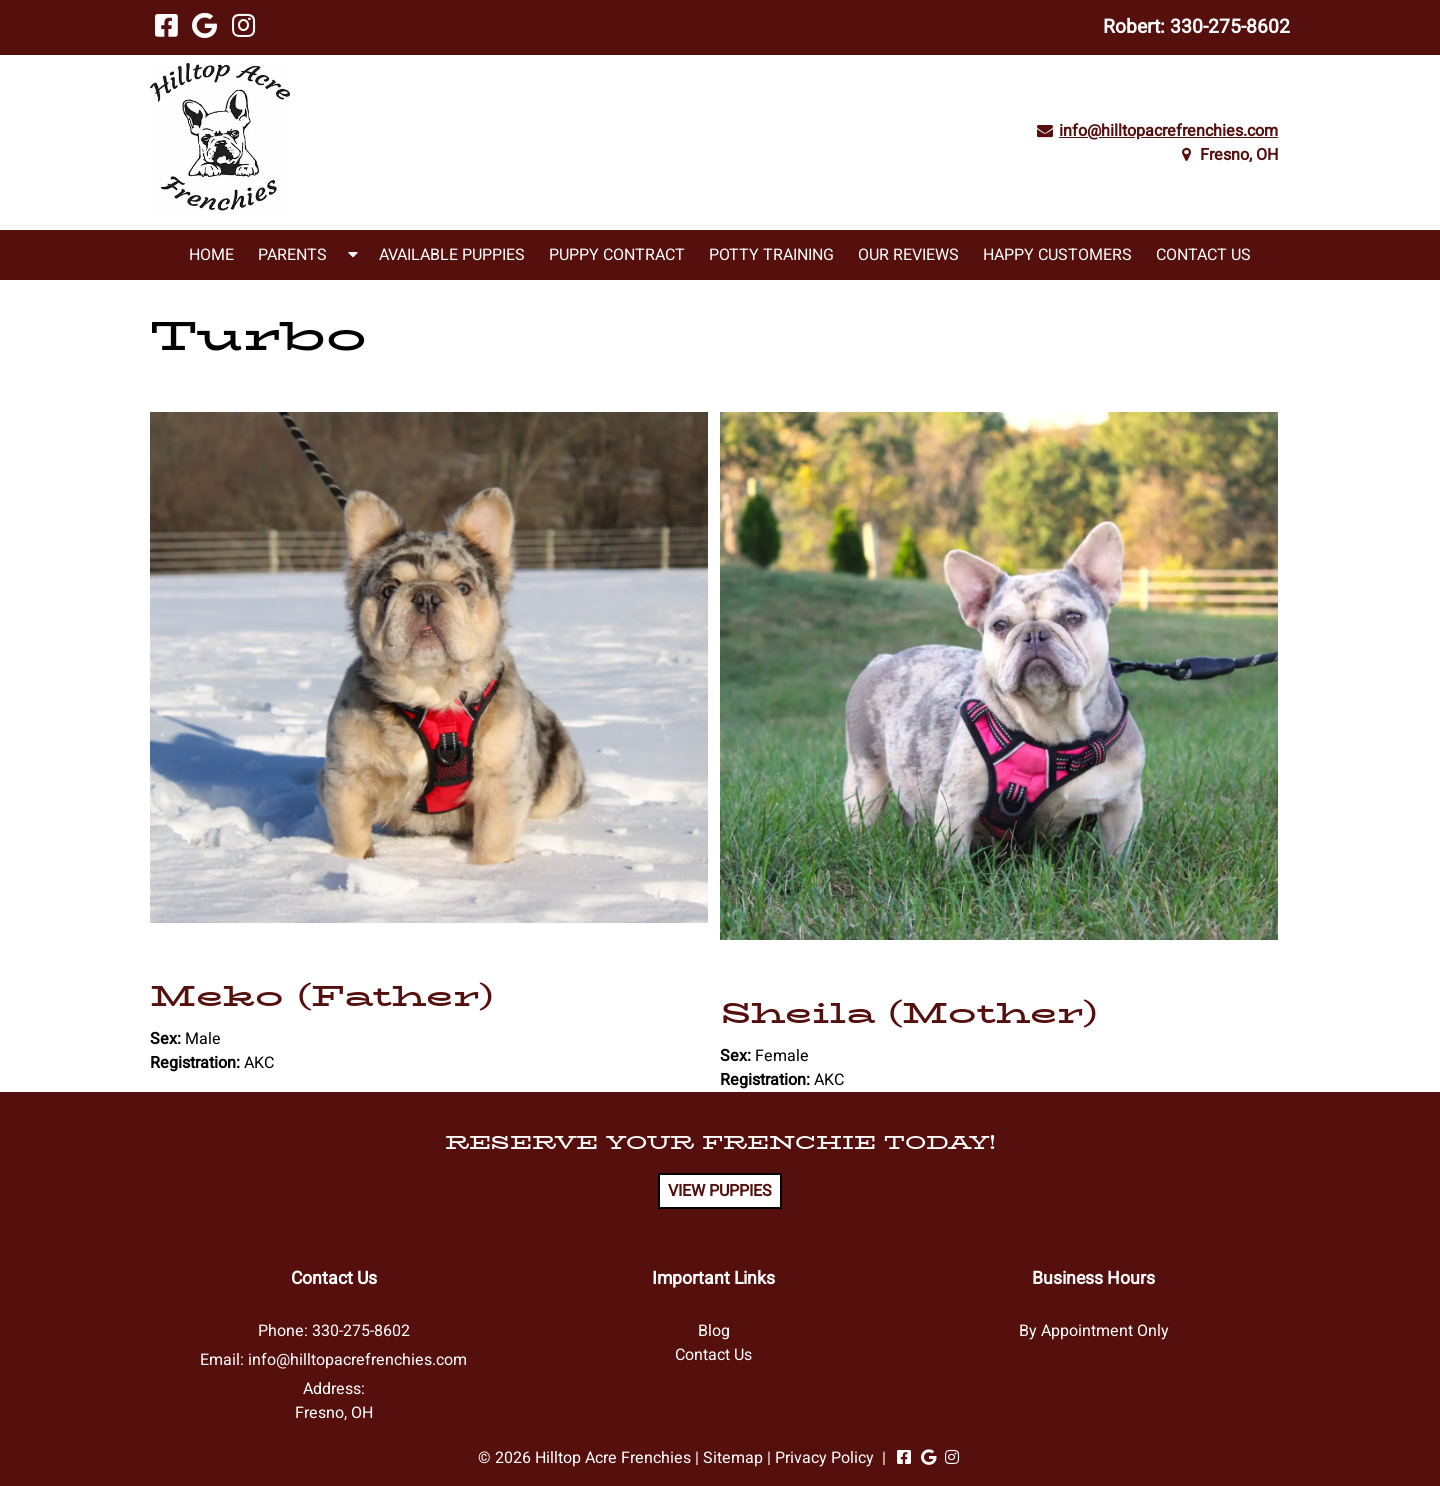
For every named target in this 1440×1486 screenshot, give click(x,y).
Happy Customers (1057, 255)
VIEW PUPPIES (720, 1191)
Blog (714, 1331)
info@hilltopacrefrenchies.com (1168, 131)
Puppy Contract (617, 255)
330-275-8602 (1230, 27)
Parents (292, 255)
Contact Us (1203, 255)
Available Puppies (452, 255)
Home (211, 255)
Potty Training (771, 255)
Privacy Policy (824, 1458)
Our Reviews (908, 255)
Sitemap (733, 1458)
